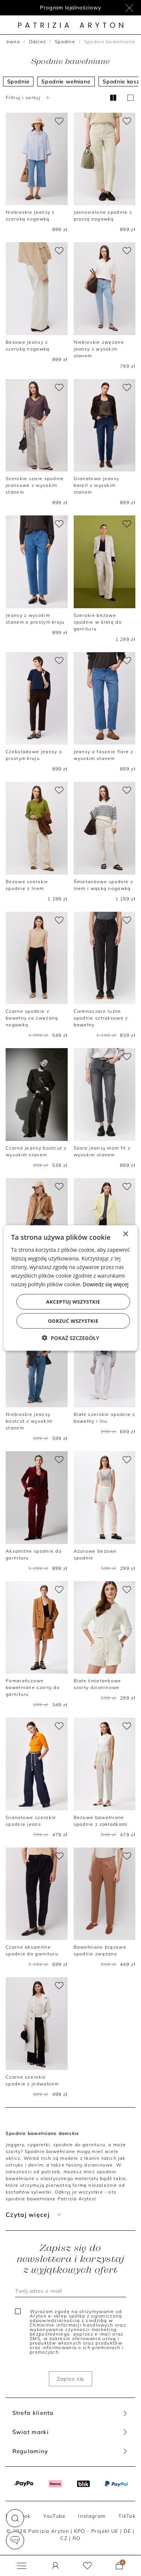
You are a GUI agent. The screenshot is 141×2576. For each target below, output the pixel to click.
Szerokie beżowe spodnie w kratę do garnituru (98, 622)
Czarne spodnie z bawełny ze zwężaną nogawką (32, 1017)
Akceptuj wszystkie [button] (73, 1301)
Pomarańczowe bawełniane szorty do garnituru (33, 1687)
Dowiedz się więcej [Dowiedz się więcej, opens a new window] (106, 1284)
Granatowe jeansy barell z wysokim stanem (97, 485)
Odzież (37, 41)
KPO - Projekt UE (96, 2531)
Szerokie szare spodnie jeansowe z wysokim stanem (35, 485)
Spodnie (65, 41)
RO (77, 2538)
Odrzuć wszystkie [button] (73, 1320)
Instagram (92, 2516)
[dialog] (70, 1288)
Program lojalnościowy (70, 7)
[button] (15, 2518)
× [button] (125, 1234)
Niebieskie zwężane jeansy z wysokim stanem (99, 348)
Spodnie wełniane (65, 81)
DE (128, 2531)
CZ (64, 2538)
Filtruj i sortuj (29, 97)
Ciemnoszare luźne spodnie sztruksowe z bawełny (101, 1017)
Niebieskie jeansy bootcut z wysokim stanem (29, 1421)
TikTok (126, 2516)
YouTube (54, 2516)
